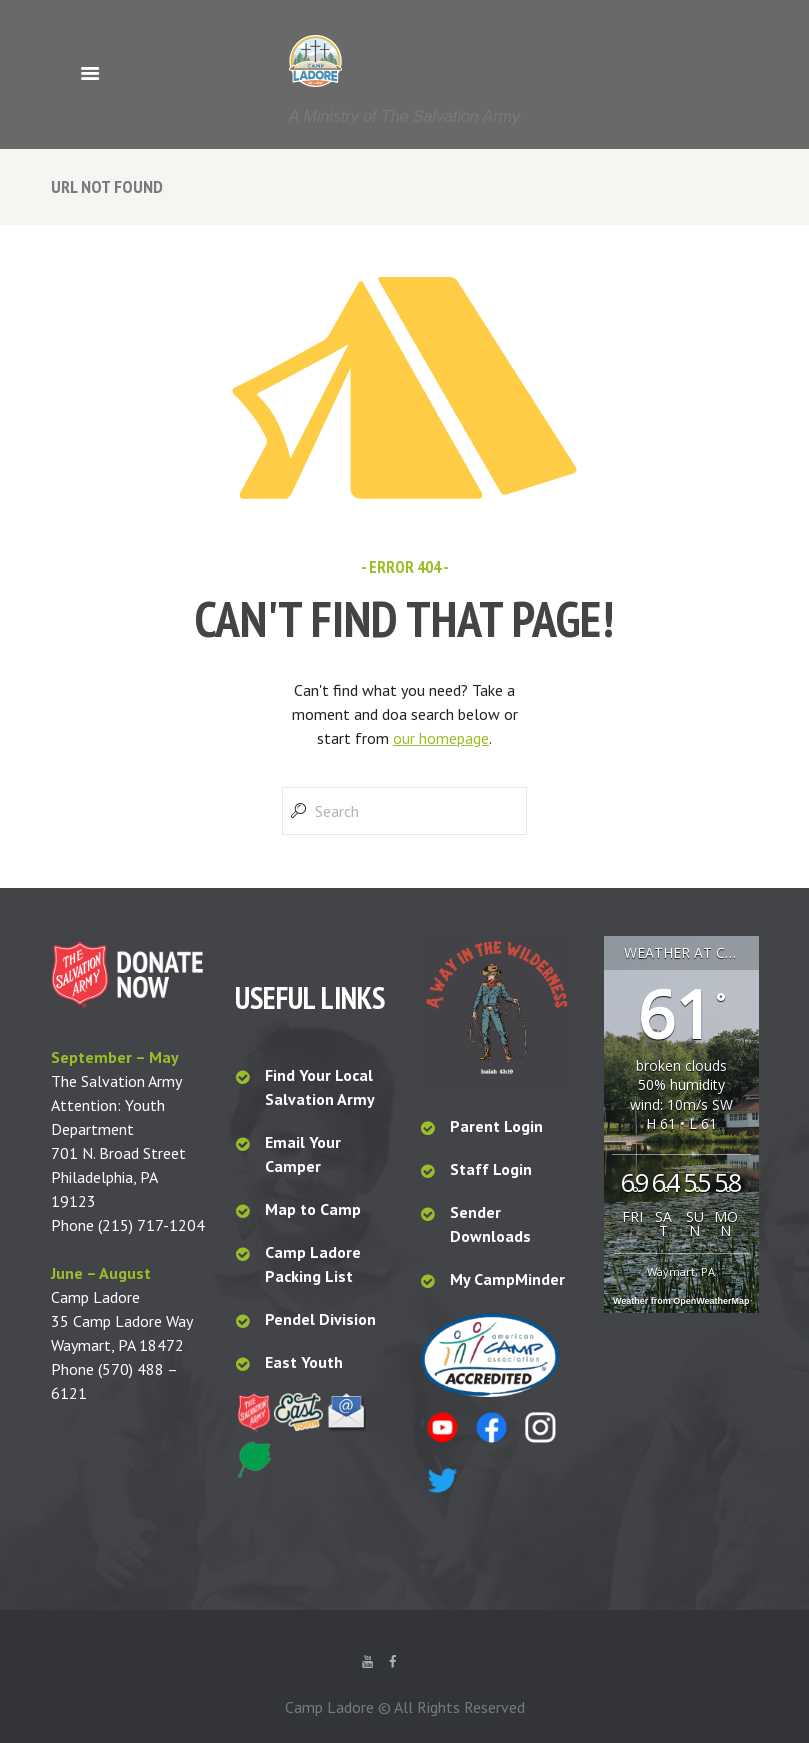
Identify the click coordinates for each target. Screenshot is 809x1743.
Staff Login (491, 1169)
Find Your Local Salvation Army (320, 1087)
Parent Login (496, 1126)
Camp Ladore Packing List (313, 1264)
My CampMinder (507, 1279)
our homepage (441, 738)
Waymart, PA (681, 1271)
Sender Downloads (490, 1224)
